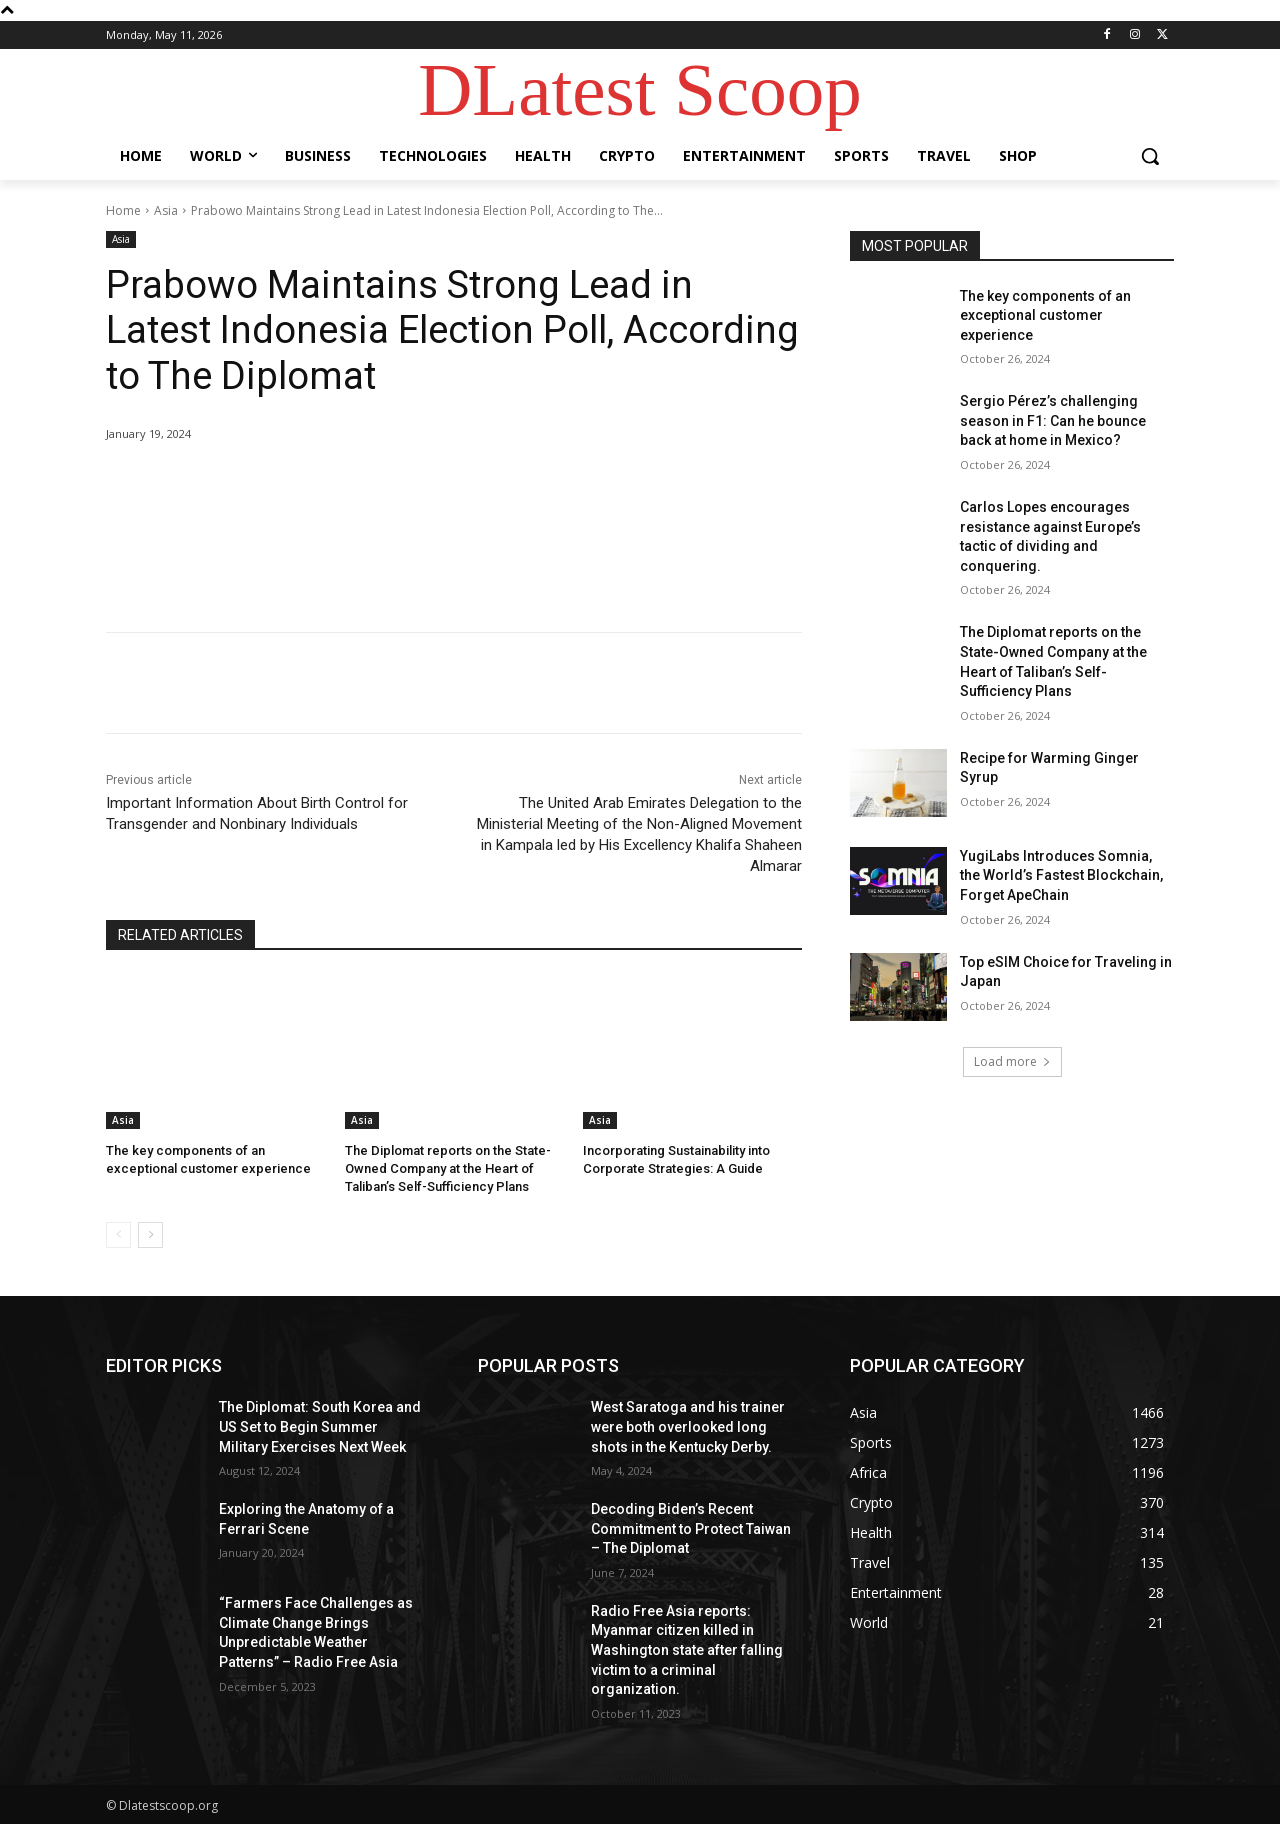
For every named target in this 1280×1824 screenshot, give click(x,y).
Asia (166, 210)
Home (123, 210)
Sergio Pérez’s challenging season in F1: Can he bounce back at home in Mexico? (1053, 420)
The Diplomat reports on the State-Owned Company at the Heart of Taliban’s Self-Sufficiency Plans (448, 1168)
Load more (1012, 1061)
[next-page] (150, 1235)
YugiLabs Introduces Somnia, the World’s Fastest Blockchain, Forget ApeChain (1061, 875)
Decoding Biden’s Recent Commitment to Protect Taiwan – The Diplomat (691, 1528)
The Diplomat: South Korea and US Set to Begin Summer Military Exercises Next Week (320, 1426)
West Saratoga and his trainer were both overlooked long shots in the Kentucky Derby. (688, 1426)
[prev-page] (118, 1235)
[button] (1150, 156)
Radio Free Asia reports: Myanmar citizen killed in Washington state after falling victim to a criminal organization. (687, 1650)
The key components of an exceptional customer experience (1045, 315)
